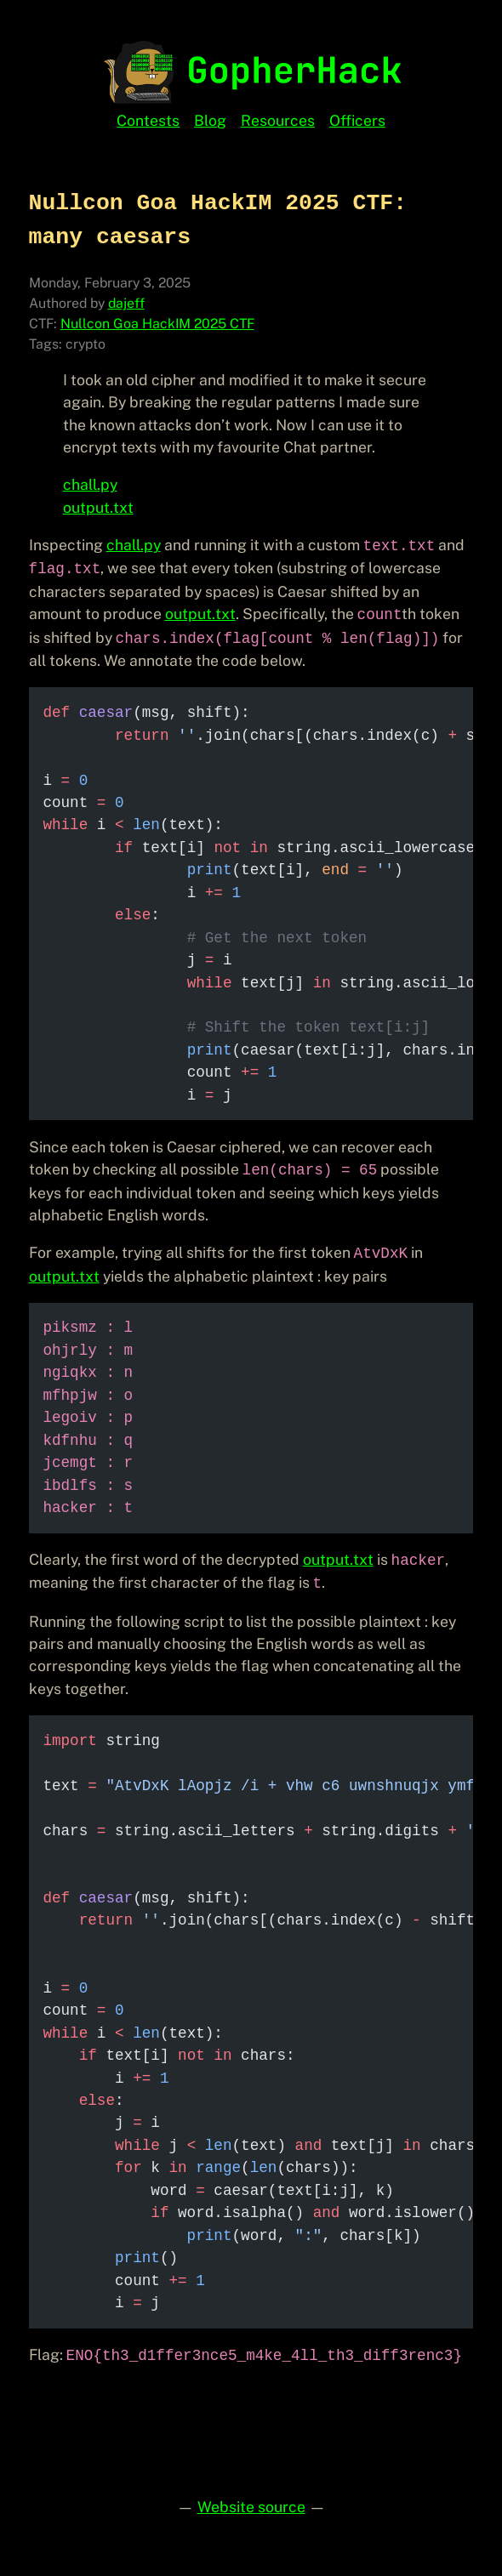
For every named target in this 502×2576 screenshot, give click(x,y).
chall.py (90, 484)
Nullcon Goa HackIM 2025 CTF (157, 324)
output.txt (98, 507)
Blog (210, 120)
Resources (278, 120)
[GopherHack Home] (251, 70)
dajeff (126, 303)
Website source (251, 2507)
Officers (357, 120)
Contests (148, 120)
